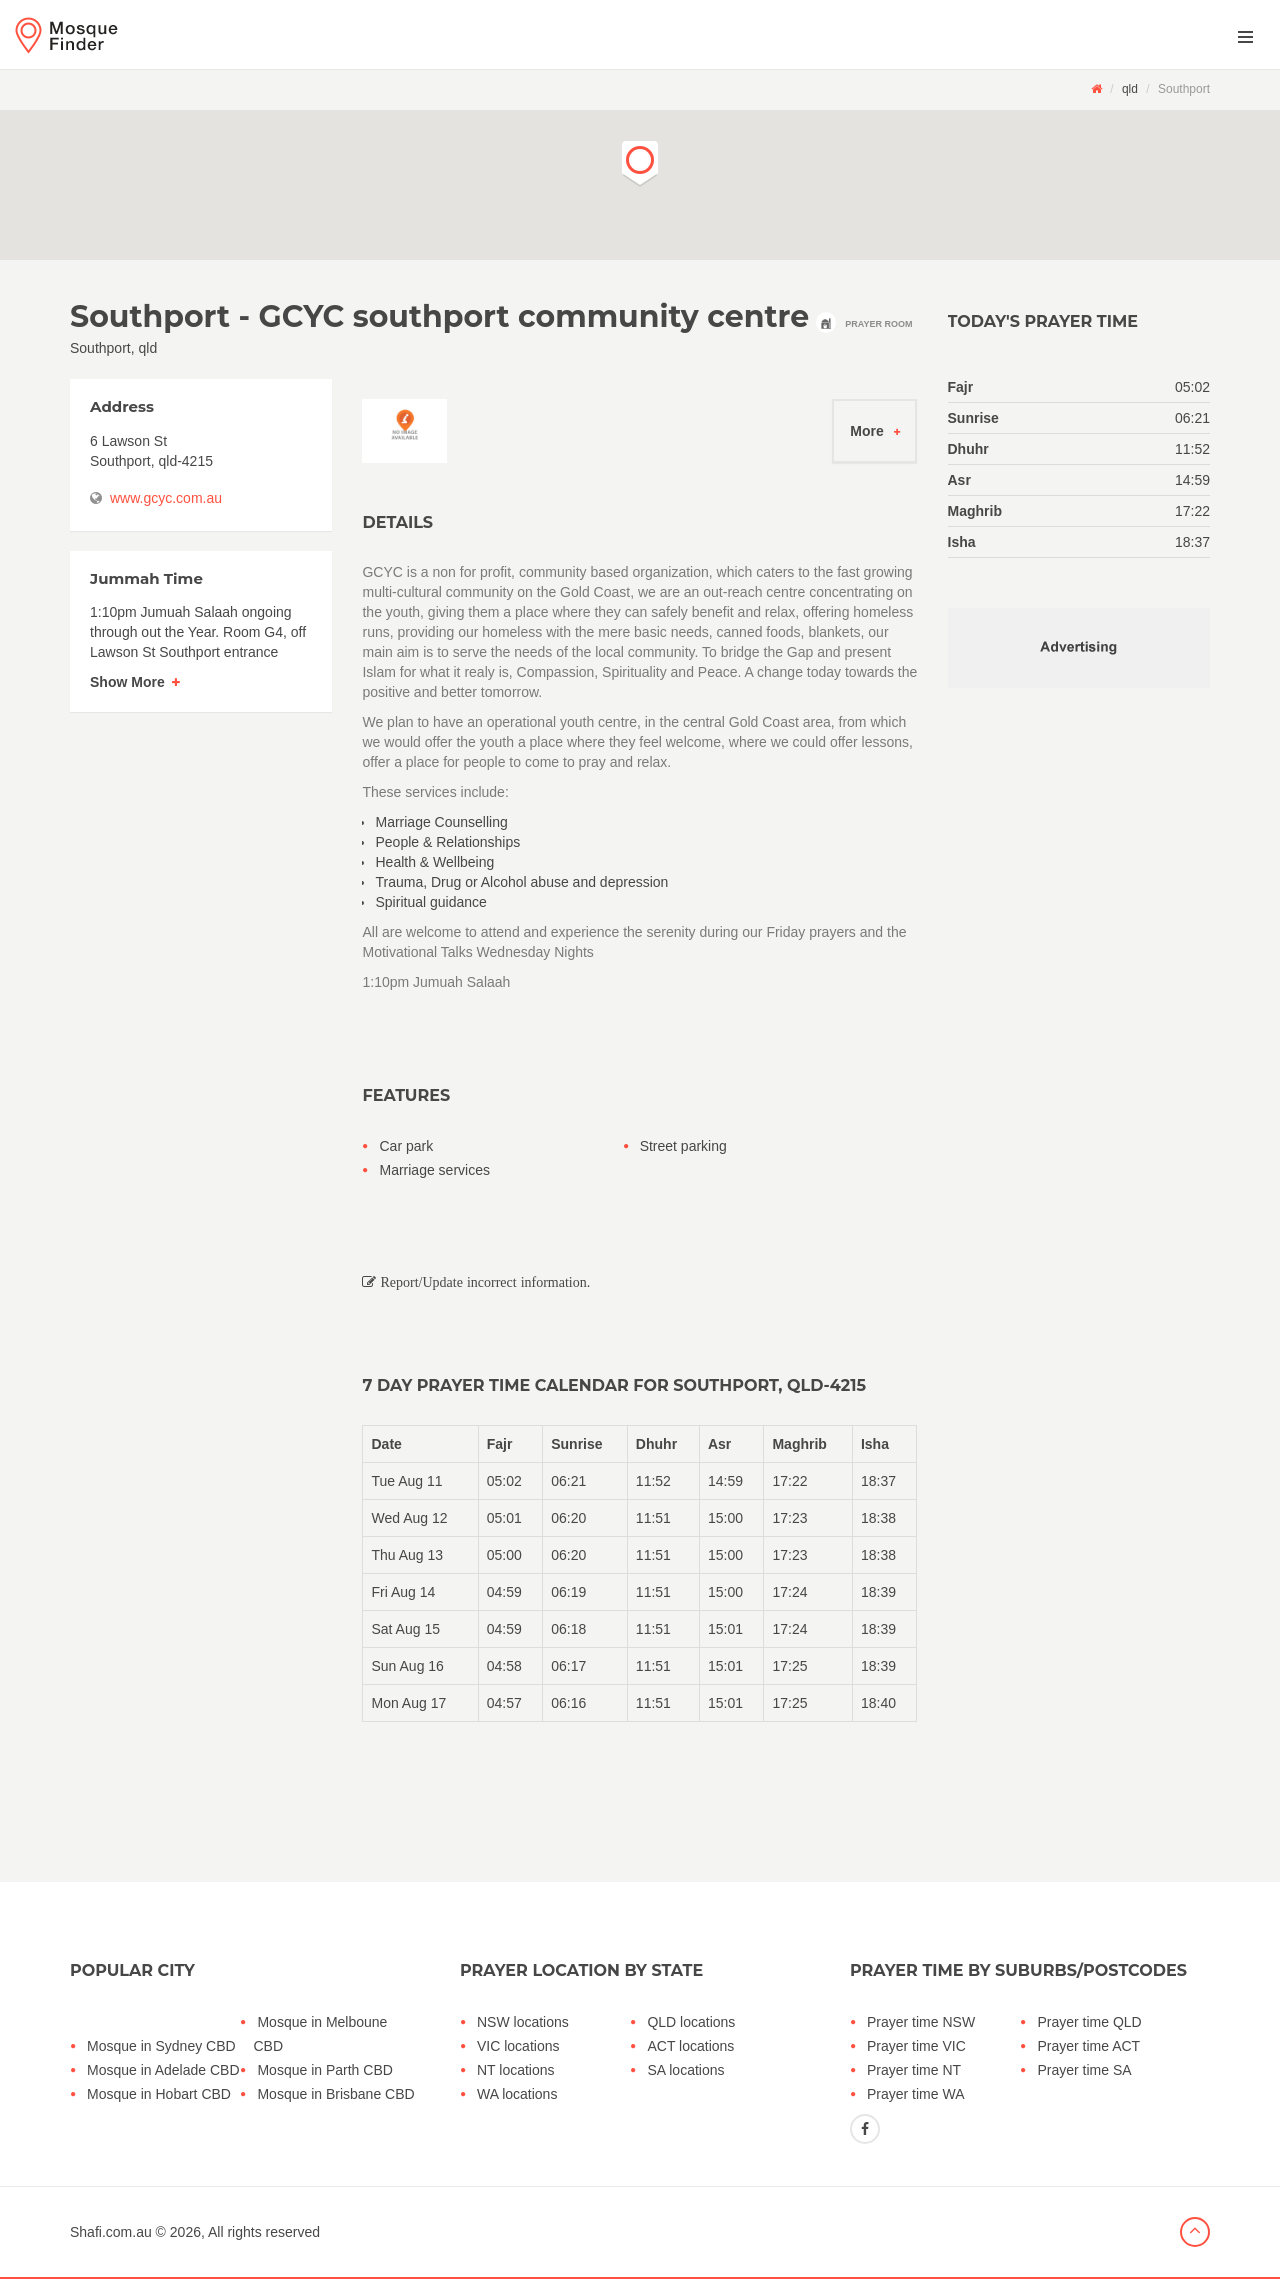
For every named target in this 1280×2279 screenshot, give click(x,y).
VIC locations (518, 2046)
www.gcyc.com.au (166, 498)
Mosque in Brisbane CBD (335, 2094)
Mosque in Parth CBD (324, 2070)
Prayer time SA (1084, 2070)
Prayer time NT (914, 2070)
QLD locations (691, 2022)
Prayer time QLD (1089, 2022)
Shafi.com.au (111, 2232)
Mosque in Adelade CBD (163, 2070)
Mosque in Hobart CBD (159, 2094)
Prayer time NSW (921, 2022)
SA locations (685, 2070)
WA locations (517, 2094)
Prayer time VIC (916, 2046)
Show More (127, 682)
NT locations (516, 2070)
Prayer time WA (916, 2094)
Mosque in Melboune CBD (320, 2034)
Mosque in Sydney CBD (161, 2046)
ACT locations (690, 2046)
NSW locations (523, 2022)
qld (1130, 89)
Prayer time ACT (1088, 2046)
